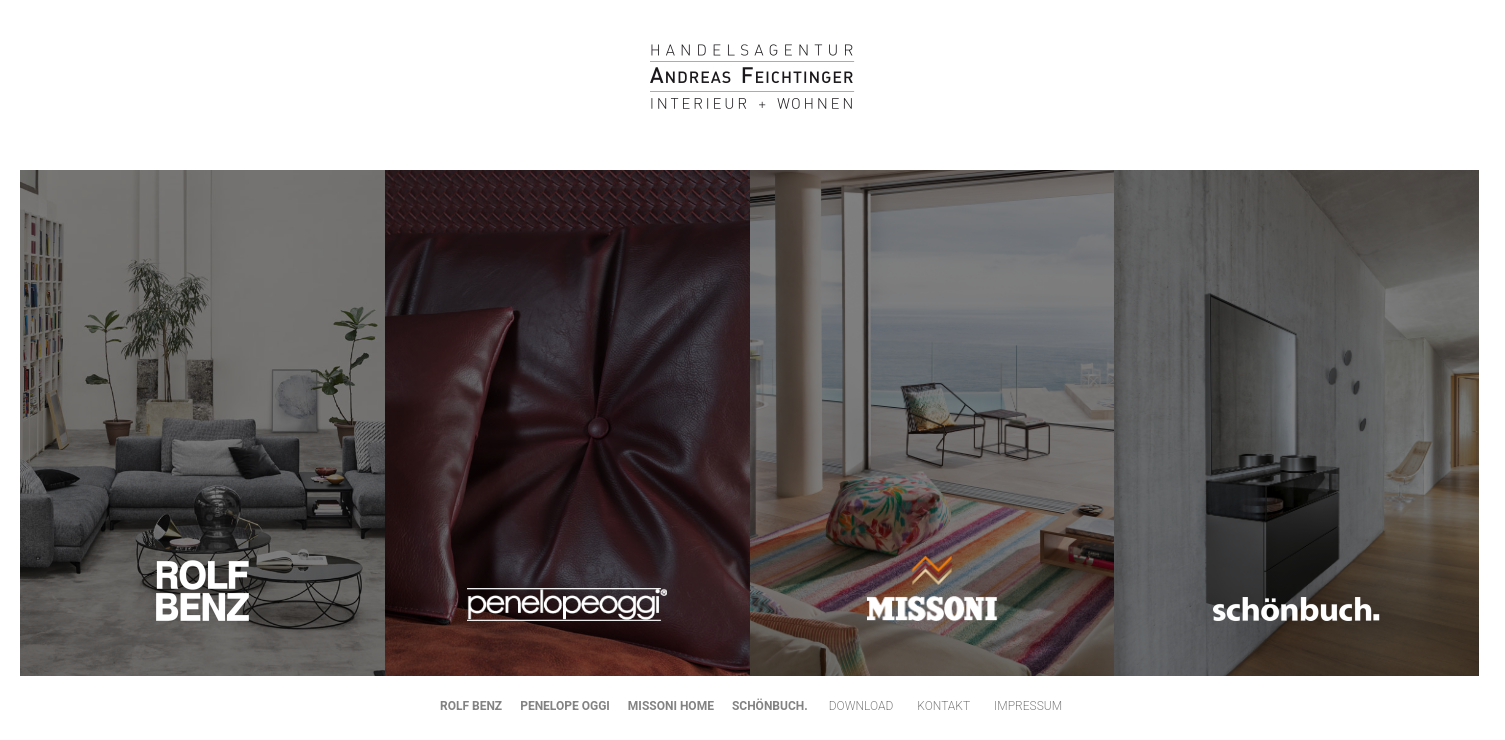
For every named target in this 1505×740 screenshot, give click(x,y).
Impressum (1028, 706)
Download (861, 706)
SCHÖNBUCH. (770, 706)
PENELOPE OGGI (565, 706)
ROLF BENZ (471, 706)
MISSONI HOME (671, 706)
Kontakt (943, 706)
